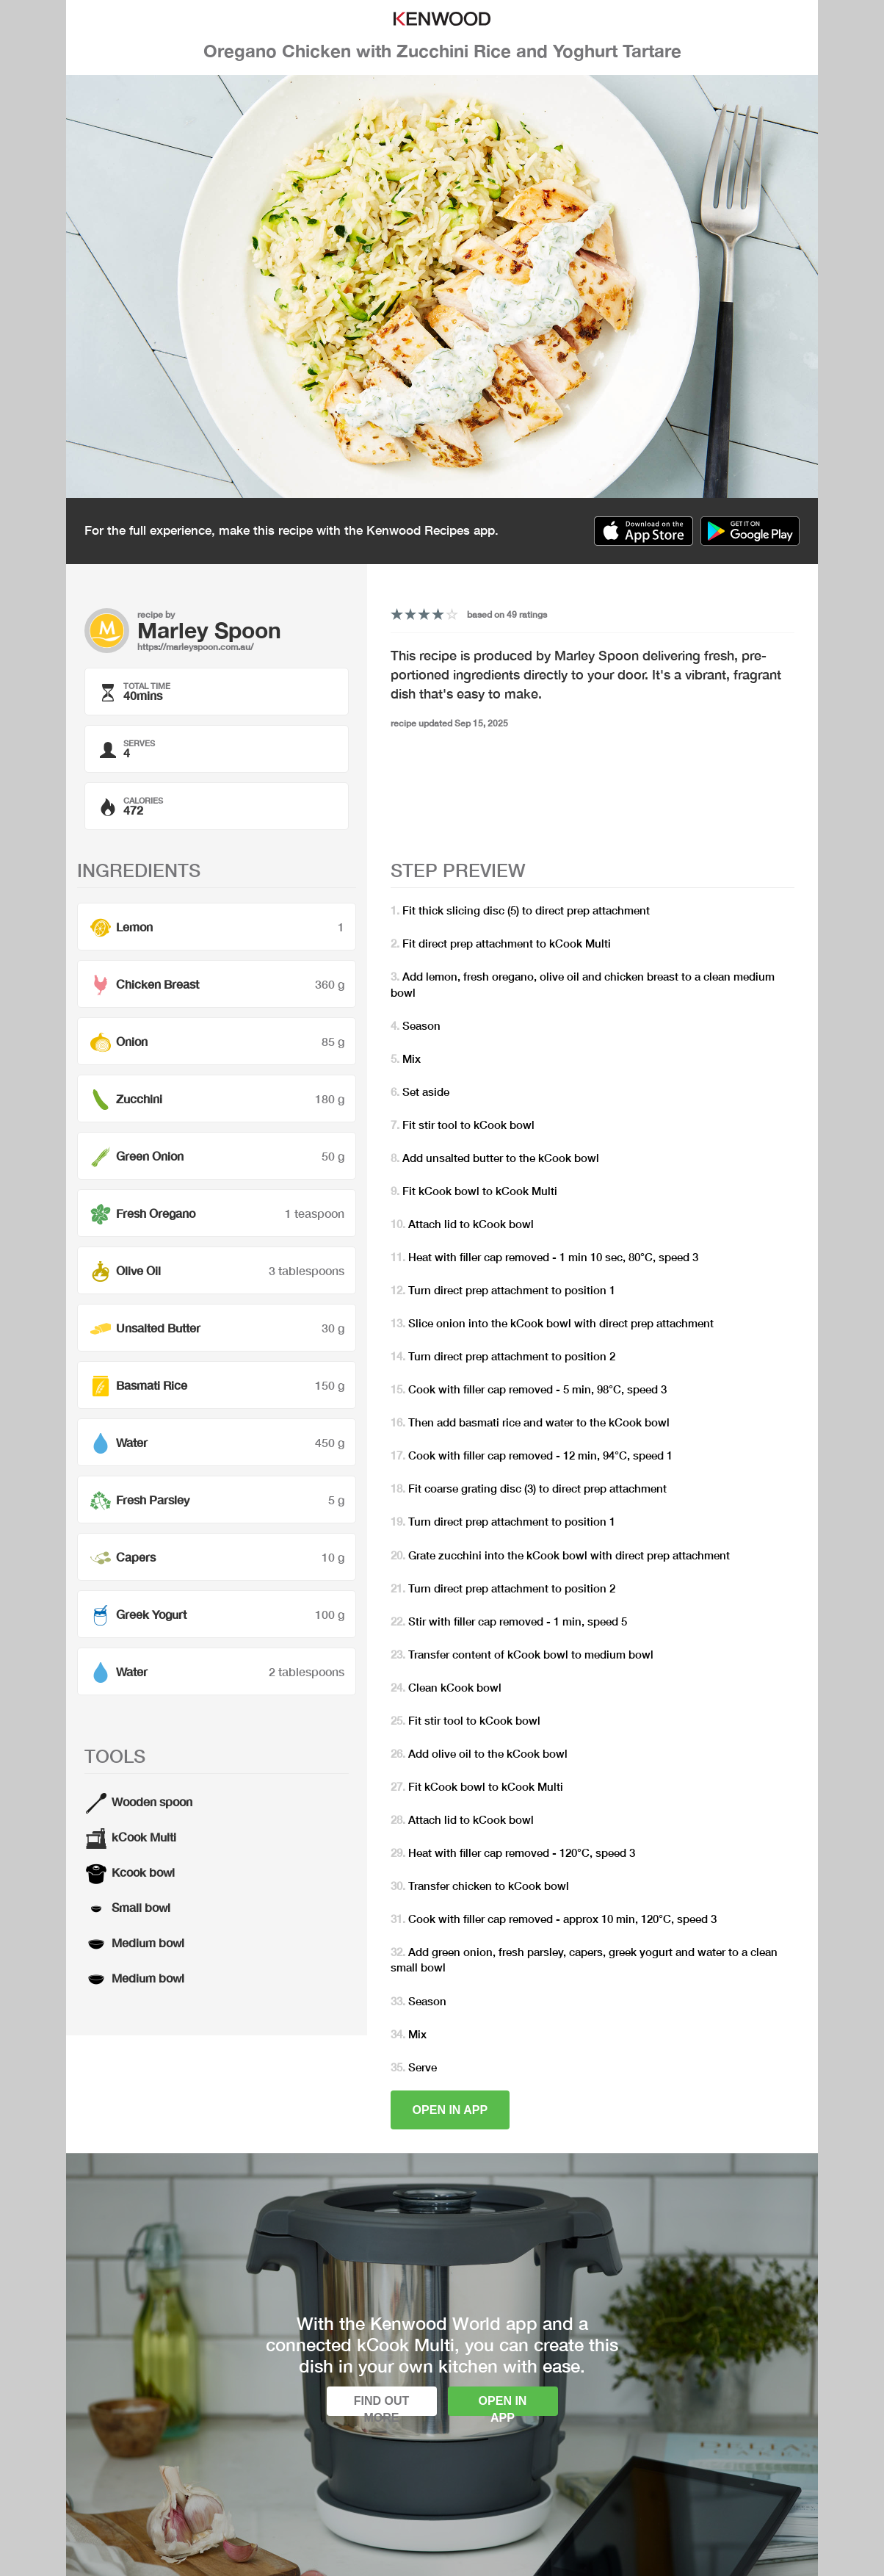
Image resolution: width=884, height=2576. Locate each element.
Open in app (450, 2110)
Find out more (382, 2405)
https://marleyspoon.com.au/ (195, 646)
